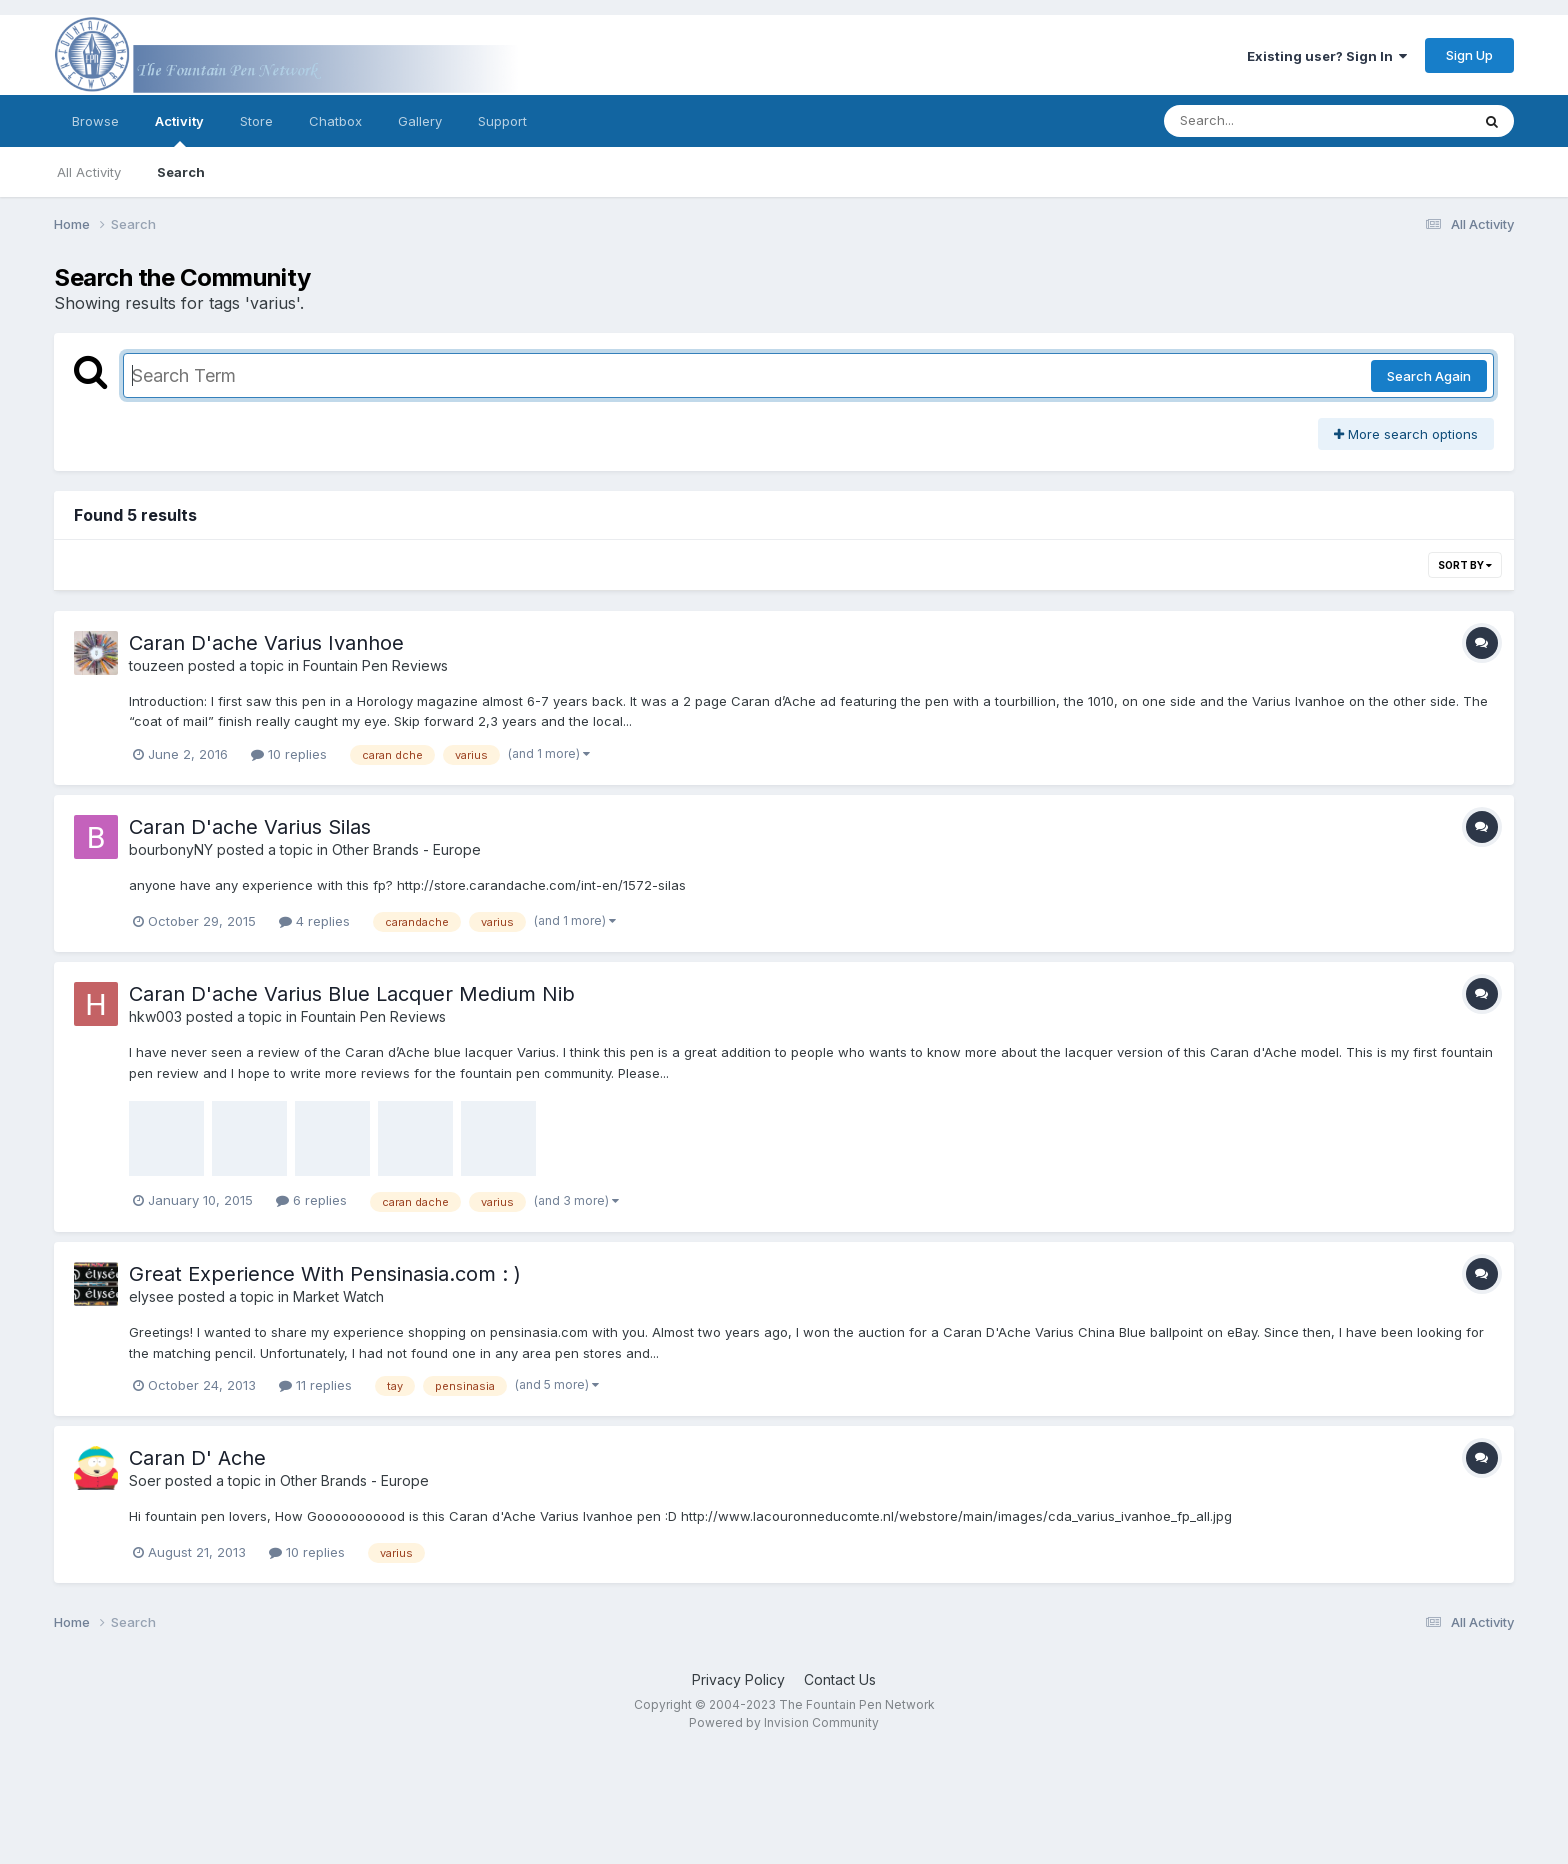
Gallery (420, 121)
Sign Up (1469, 55)
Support (502, 121)
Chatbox (335, 121)
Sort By (1465, 565)
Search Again (1429, 376)
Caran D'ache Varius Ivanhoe (266, 643)
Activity (179, 130)
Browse (95, 121)
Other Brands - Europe (406, 849)
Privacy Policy (738, 1679)
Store (256, 121)
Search (181, 172)
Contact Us (840, 1679)
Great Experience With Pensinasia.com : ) (325, 1274)
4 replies (314, 921)
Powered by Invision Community (784, 1722)
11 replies (315, 1385)
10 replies (289, 754)
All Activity (89, 172)
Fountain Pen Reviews (375, 665)
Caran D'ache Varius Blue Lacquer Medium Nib (352, 994)
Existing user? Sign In (1327, 56)
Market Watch (338, 1296)
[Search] (1262, 121)
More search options (1406, 434)
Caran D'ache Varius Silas (250, 827)
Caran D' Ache (197, 1458)
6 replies (311, 1200)
